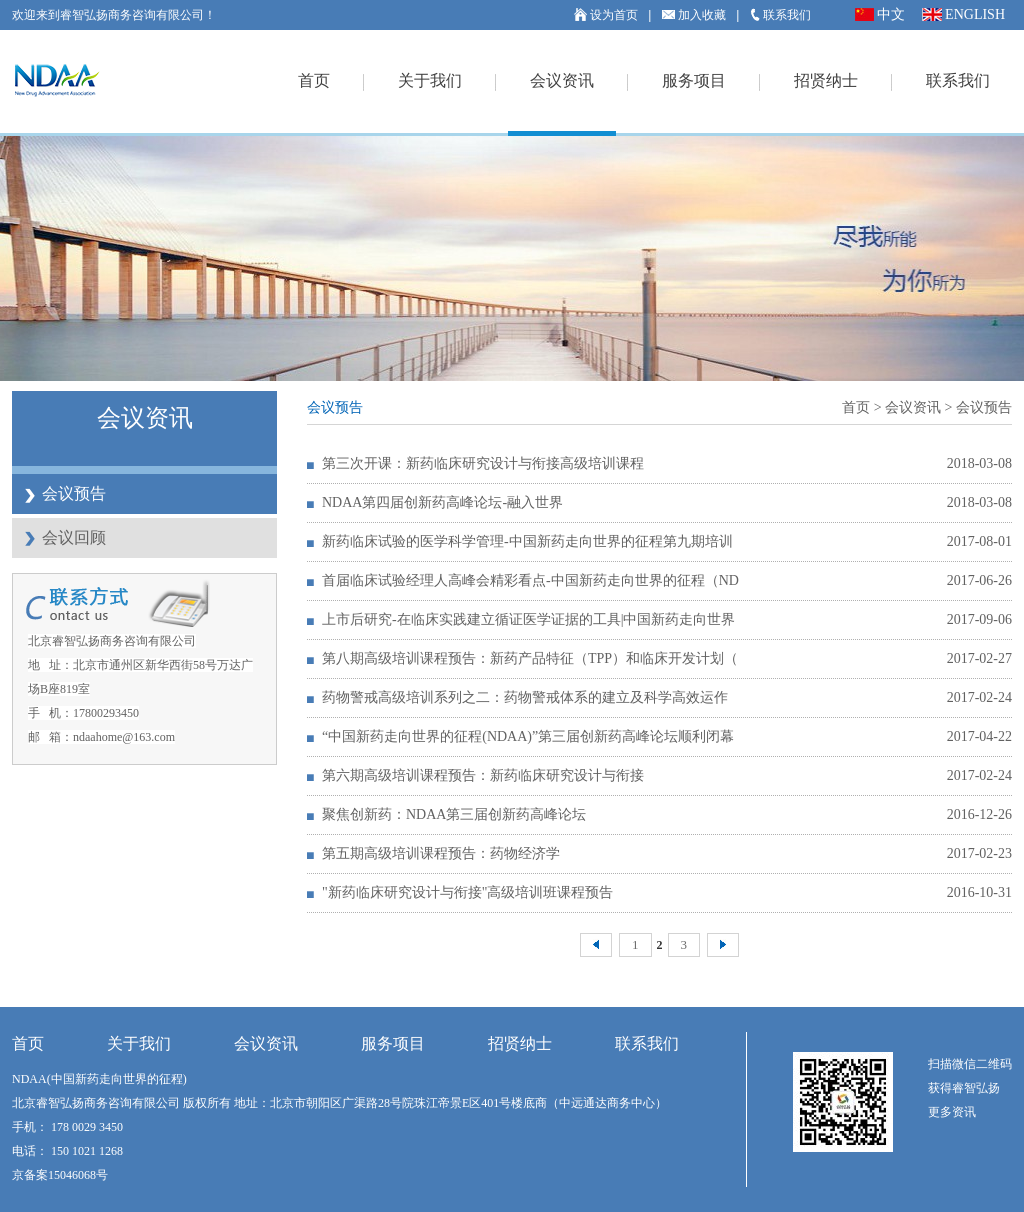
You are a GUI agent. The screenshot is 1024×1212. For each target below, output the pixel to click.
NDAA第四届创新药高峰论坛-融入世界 (442, 502)
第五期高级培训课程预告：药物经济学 (441, 853)
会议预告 (74, 493)
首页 (314, 80)
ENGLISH (963, 14)
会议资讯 (562, 80)
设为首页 (606, 15)
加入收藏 (694, 15)
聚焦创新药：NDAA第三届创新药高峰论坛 (454, 814)
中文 (880, 14)
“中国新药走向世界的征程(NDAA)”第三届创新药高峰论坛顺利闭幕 (528, 736)
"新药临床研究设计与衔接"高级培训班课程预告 (467, 892)
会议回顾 (74, 537)
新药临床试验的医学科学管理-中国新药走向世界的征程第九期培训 (527, 541)
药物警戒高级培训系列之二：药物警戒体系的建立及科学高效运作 (525, 697)
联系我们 (780, 15)
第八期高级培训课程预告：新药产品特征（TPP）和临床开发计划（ (530, 658)
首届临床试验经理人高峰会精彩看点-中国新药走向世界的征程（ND (530, 580)
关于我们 (430, 80)
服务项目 (694, 80)
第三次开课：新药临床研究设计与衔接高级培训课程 (483, 463)
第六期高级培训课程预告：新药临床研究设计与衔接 (483, 775)
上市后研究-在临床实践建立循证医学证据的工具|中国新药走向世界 (528, 619)
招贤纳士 (826, 80)
